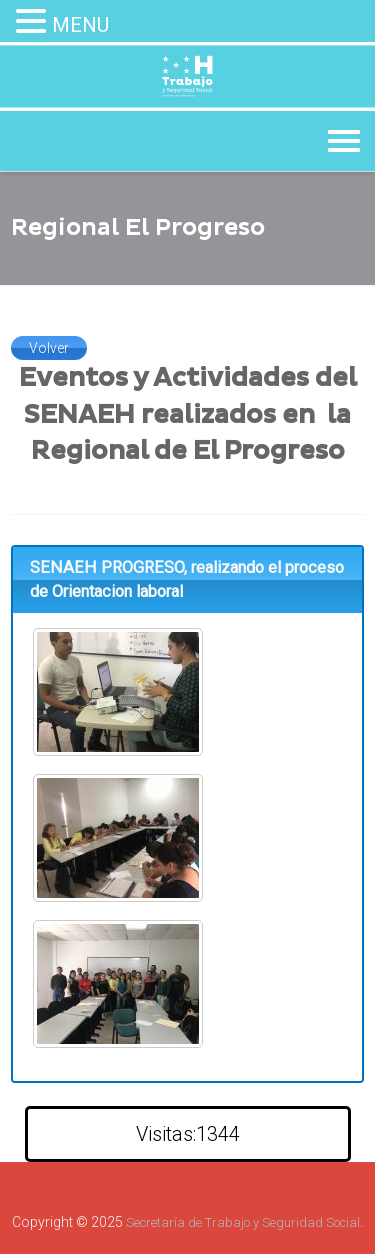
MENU (80, 25)
